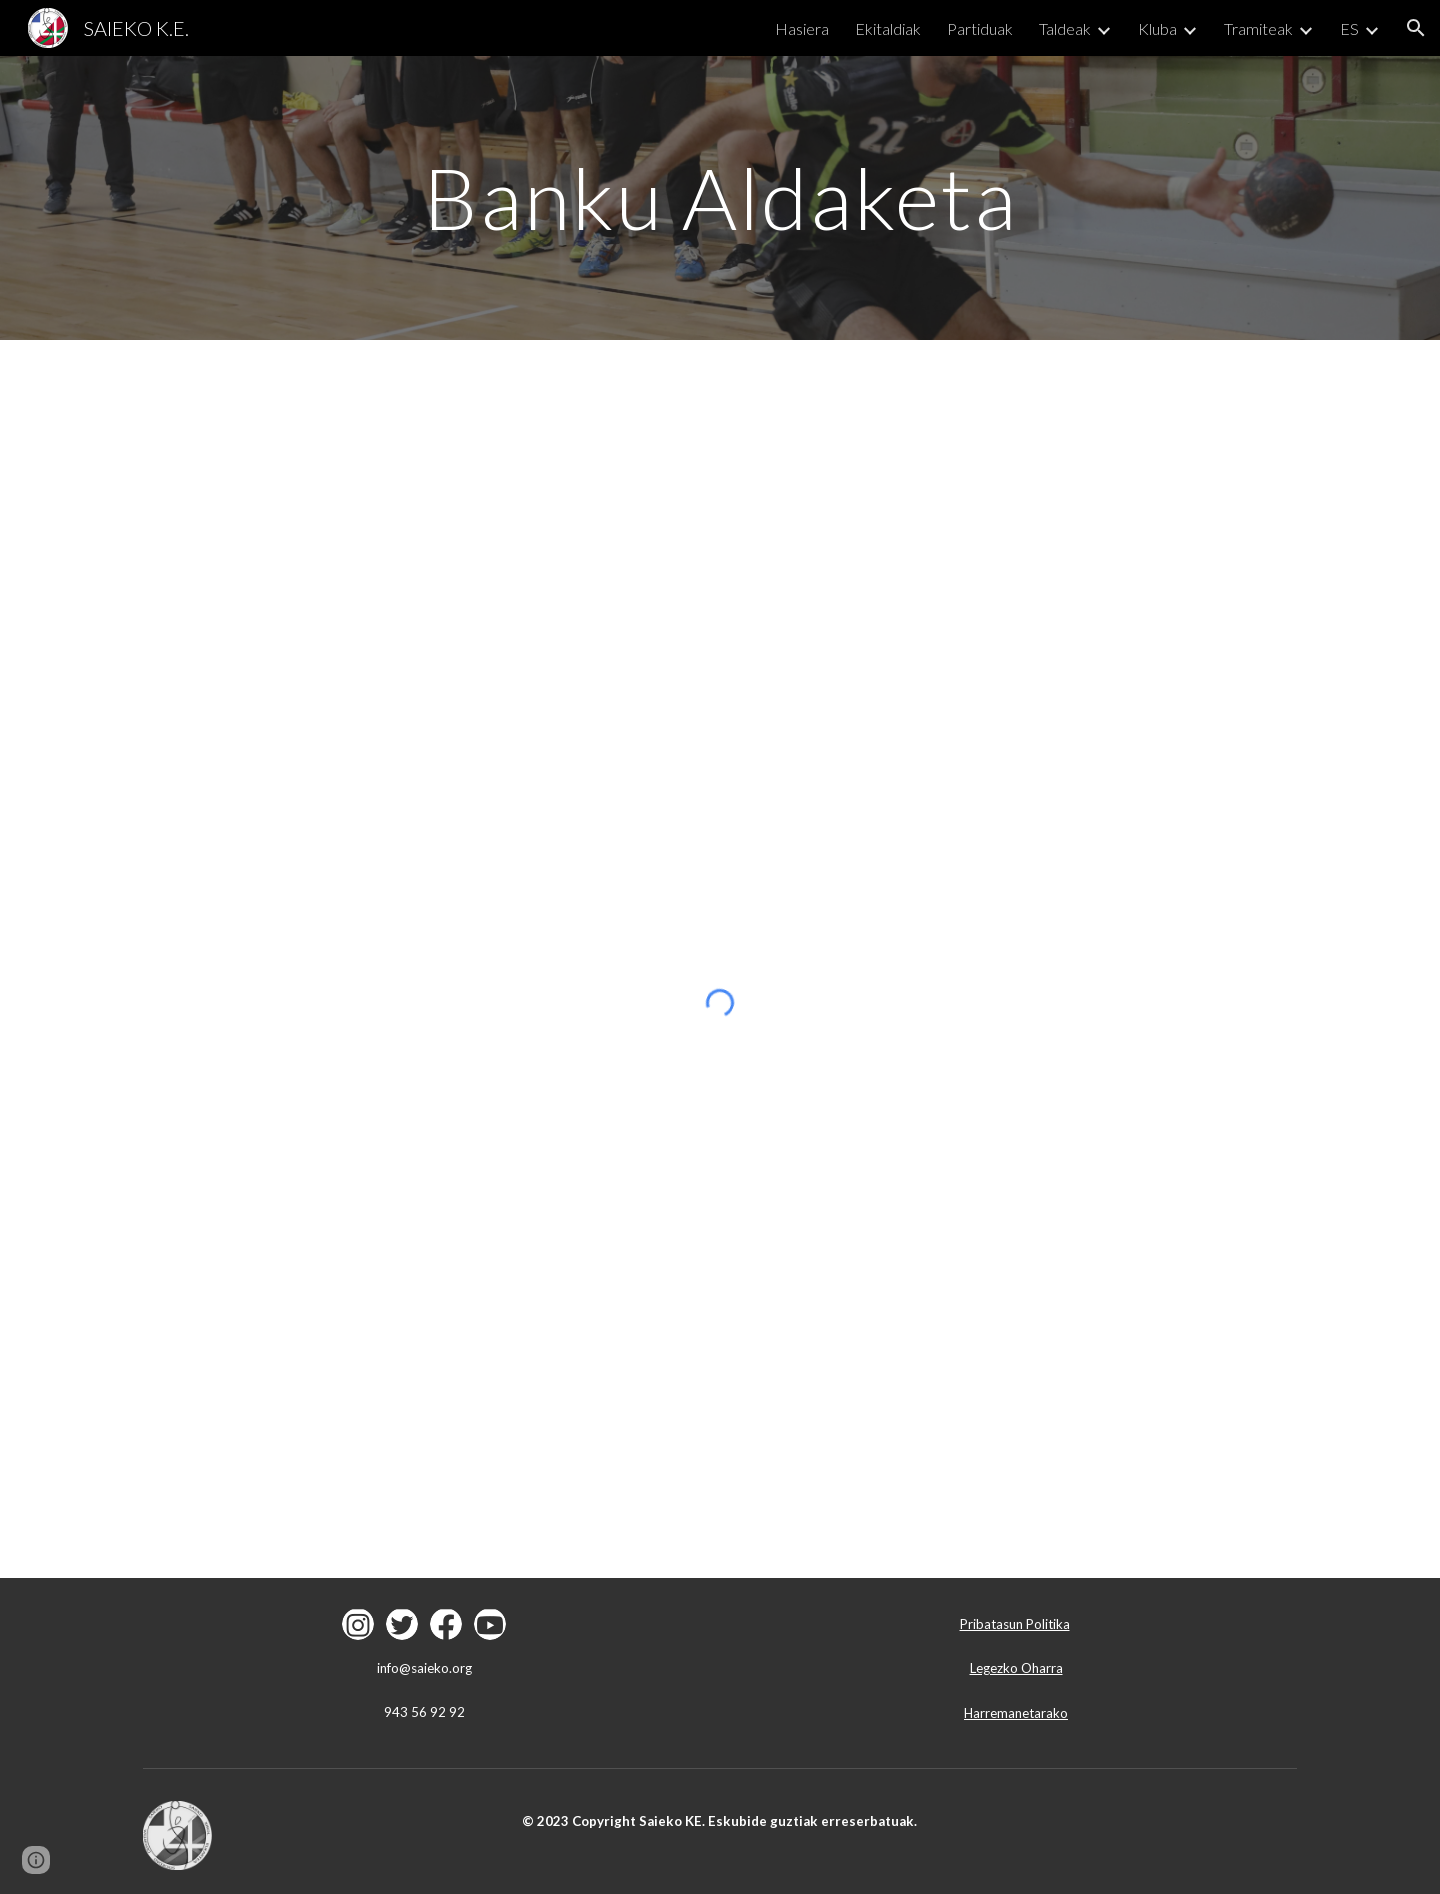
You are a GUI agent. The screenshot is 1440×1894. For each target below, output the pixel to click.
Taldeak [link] (1065, 28)
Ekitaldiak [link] (888, 28)
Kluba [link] (1157, 28)
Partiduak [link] (980, 28)
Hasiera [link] (802, 28)
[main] (720, 197)
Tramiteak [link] (1258, 28)
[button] (1416, 28)
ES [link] (1349, 28)
